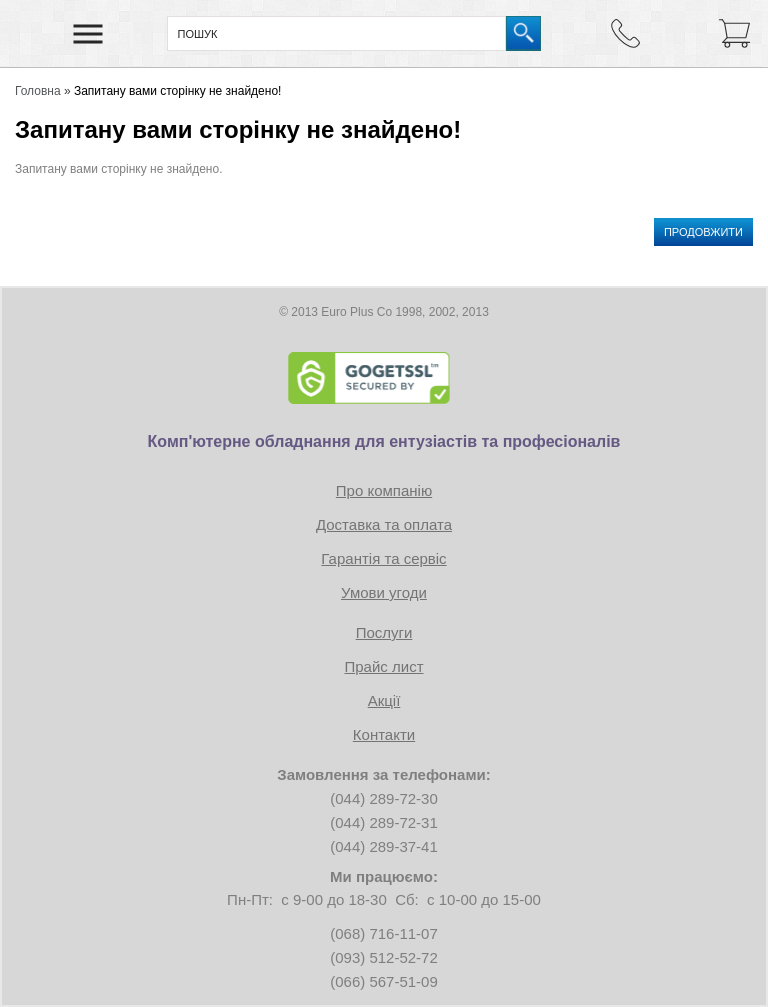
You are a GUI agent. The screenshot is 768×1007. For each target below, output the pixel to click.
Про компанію (384, 490)
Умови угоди (384, 592)
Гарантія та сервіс (383, 558)
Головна (38, 91)
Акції (384, 700)
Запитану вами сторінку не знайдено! (178, 91)
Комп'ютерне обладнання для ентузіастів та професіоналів (384, 441)
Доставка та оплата (384, 524)
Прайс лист (383, 666)
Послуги (384, 632)
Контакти (384, 734)
